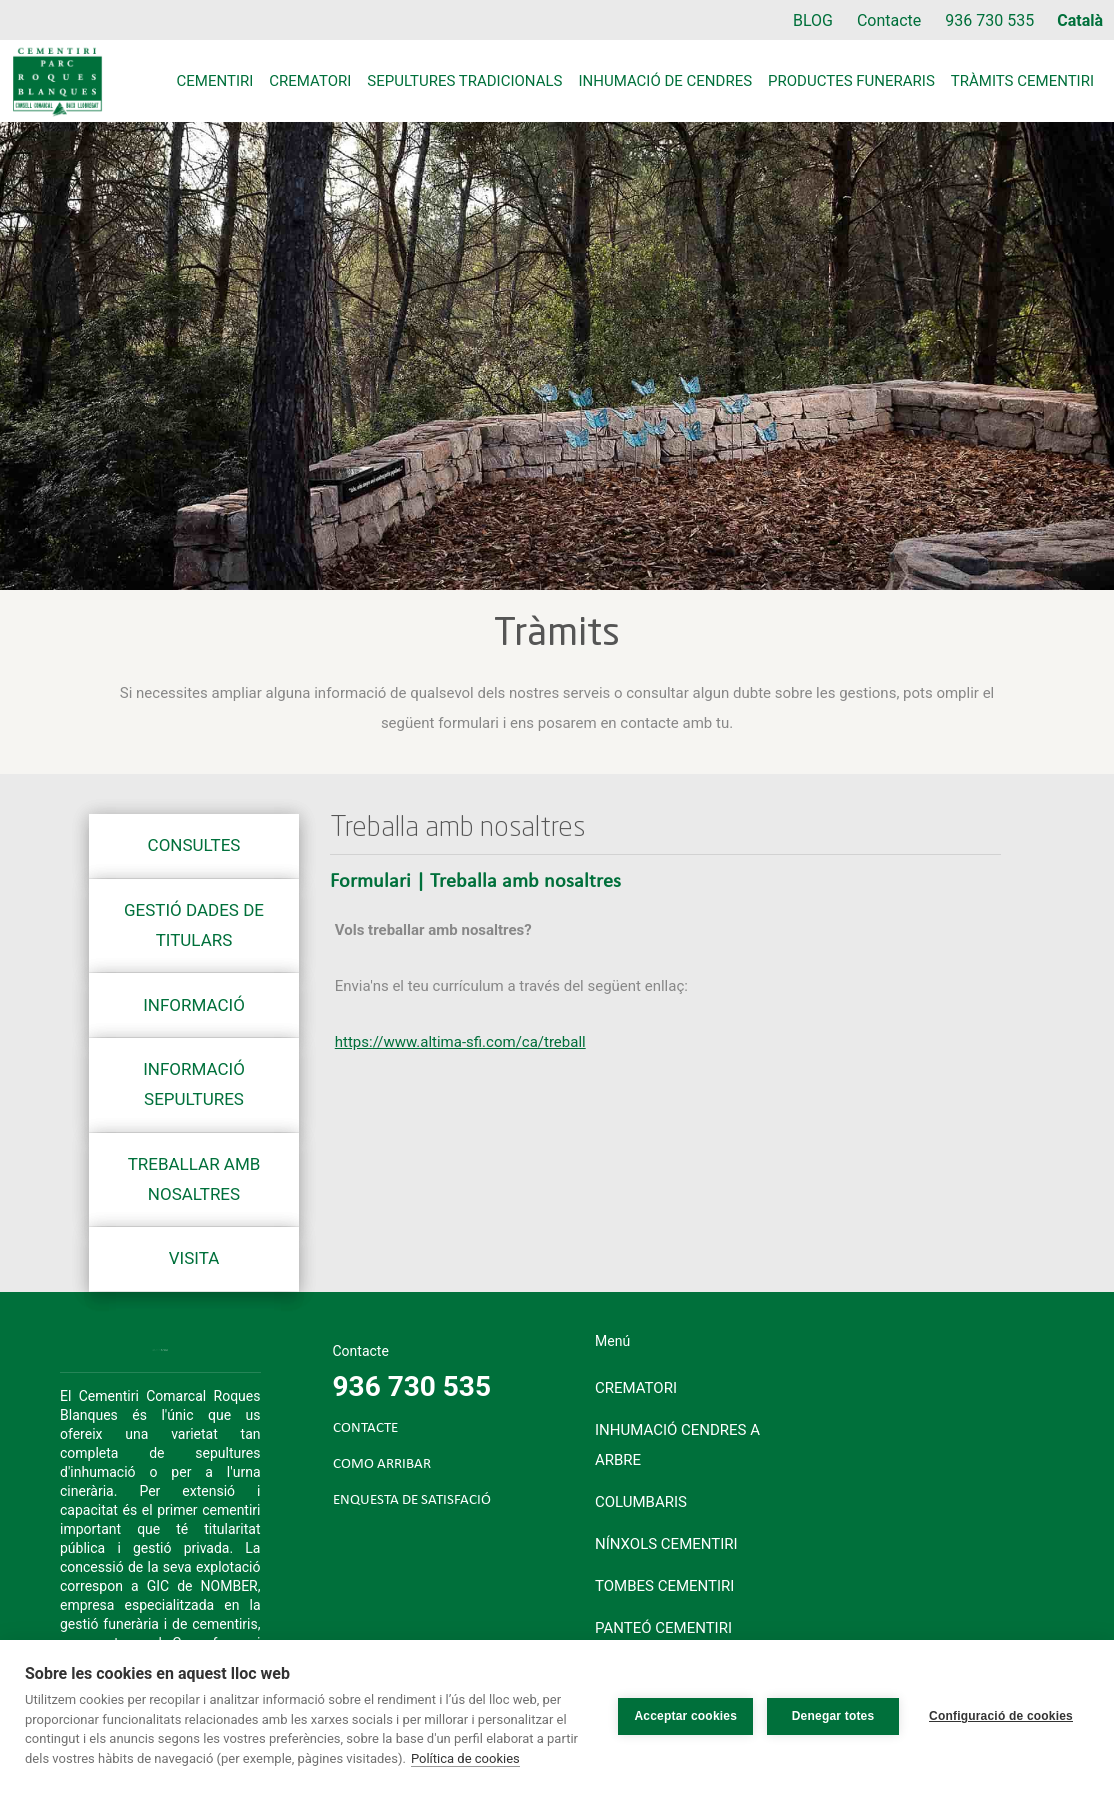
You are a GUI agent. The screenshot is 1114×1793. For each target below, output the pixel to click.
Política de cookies (465, 1758)
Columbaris (641, 1502)
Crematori (310, 81)
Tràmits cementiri (1022, 81)
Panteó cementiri (663, 1628)
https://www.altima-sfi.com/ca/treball (460, 1042)
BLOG (813, 20)
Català (1080, 20)
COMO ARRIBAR (382, 1464)
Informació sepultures (194, 1084)
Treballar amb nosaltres (194, 1179)
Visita (194, 1258)
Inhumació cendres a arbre (677, 1445)
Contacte (889, 20)
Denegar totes (833, 1716)
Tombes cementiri (664, 1586)
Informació (194, 1005)
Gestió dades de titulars (194, 925)
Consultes (194, 845)
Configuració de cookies (1001, 1716)
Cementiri (215, 81)
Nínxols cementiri (666, 1544)
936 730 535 (989, 20)
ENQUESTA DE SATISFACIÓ (412, 1500)
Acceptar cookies (685, 1716)
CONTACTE (365, 1428)
